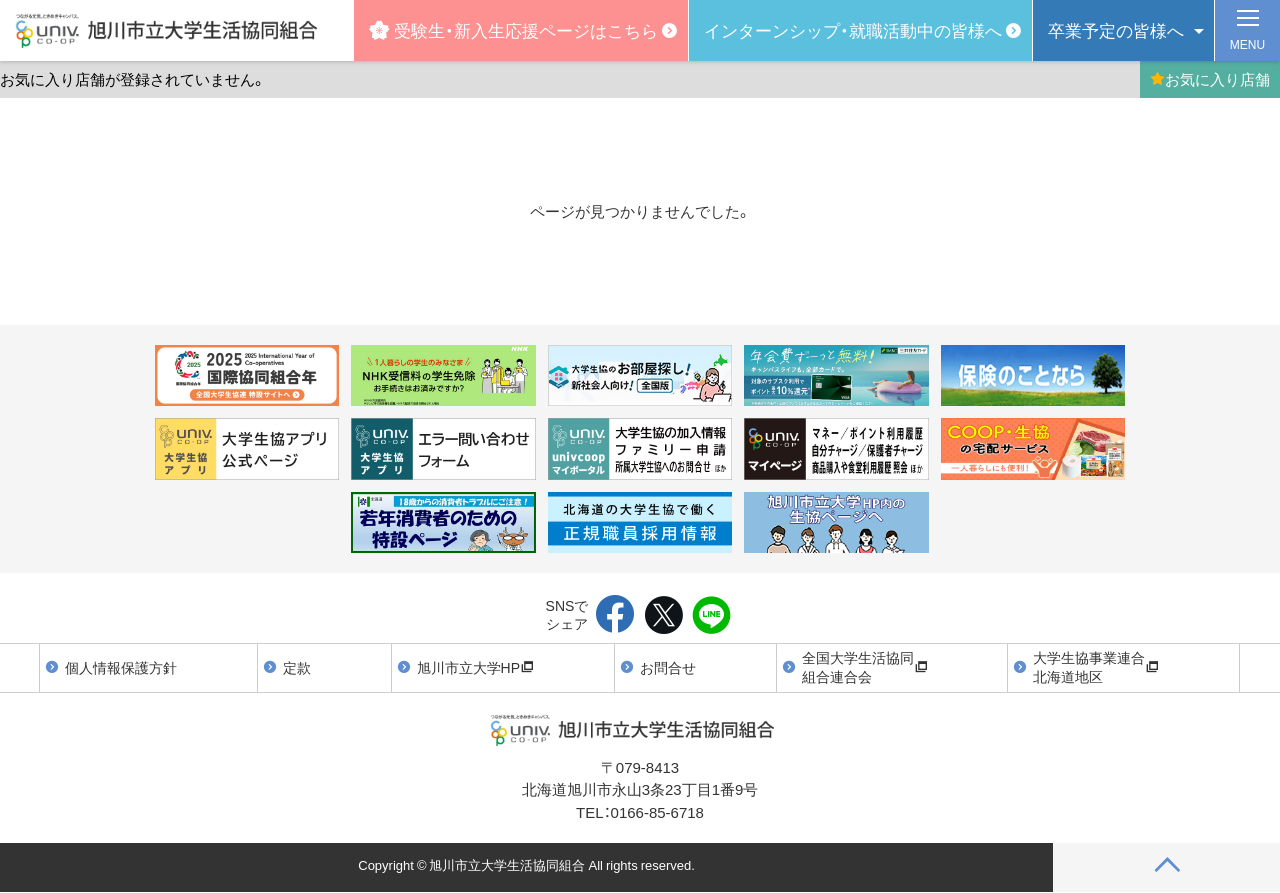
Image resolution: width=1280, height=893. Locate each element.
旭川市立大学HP (475, 667)
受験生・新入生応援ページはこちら (513, 29)
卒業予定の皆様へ (1116, 29)
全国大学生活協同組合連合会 (865, 667)
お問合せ (668, 667)
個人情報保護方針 (121, 667)
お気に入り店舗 (1210, 79)
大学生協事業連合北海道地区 (1096, 667)
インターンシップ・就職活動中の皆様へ (853, 29)
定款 (297, 667)
